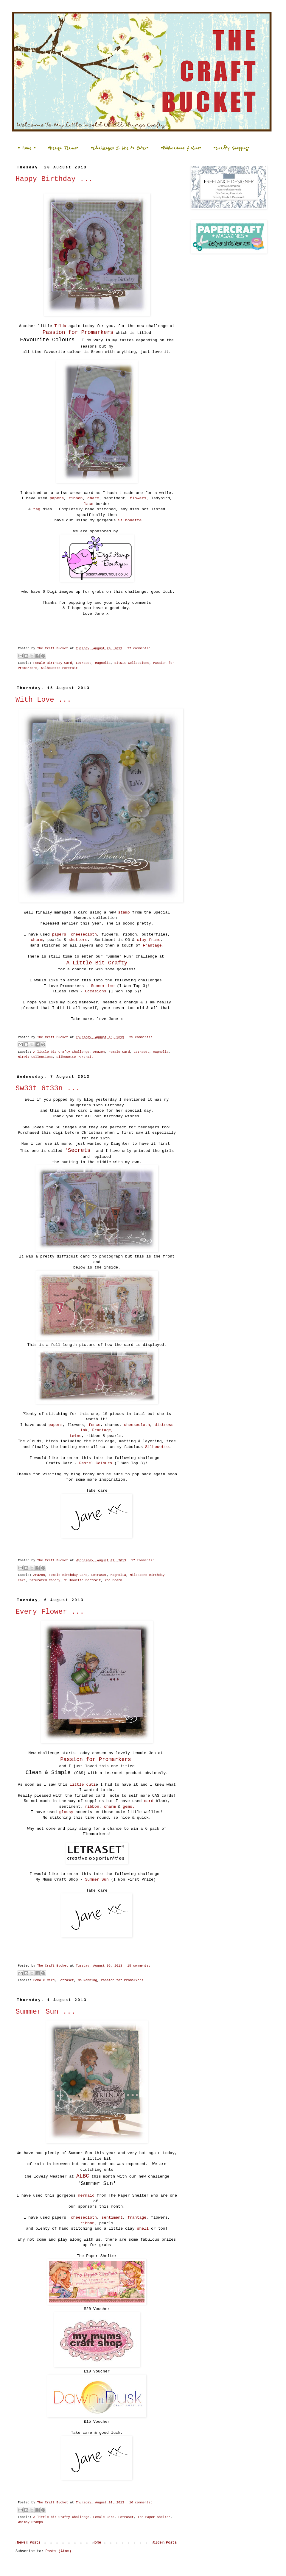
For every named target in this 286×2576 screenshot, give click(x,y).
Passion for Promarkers (122, 1980)
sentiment (112, 2217)
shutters (78, 940)
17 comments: (142, 1560)
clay (142, 940)
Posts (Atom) (58, 2551)
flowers (138, 498)
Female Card (119, 1052)
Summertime (102, 986)
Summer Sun (96, 1879)
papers (55, 498)
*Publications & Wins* (181, 148)
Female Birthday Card (52, 663)
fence (94, 1425)
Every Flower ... (49, 1612)
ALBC (82, 2176)
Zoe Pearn (113, 1580)
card (148, 1801)
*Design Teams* (63, 148)
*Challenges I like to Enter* (119, 148)
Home (97, 2543)
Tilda (60, 326)
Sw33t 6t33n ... (47, 1088)
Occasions (95, 991)
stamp (124, 912)
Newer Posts (29, 2543)
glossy (66, 1812)
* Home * (26, 148)
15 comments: (138, 1965)
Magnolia (103, 663)
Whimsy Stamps (30, 2522)
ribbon (76, 498)
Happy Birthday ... (54, 179)
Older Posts (165, 2543)
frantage (135, 2217)
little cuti (83, 1784)
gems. (127, 1806)
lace (88, 504)
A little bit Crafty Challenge (61, 1052)
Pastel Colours (95, 1463)
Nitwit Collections (131, 663)
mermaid (86, 2195)
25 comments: (141, 1037)
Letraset (83, 663)
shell (143, 2228)
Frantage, (102, 1430)
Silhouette (130, 520)
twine (76, 1436)
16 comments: (141, 2502)
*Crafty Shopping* (231, 148)
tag (36, 509)
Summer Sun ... (45, 2012)
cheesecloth (84, 934)
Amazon (99, 1052)
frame (155, 940)
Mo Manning (87, 1980)
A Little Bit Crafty (96, 963)
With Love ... (43, 700)
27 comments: (138, 648)
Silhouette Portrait (59, 668)
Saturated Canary (44, 1580)
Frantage (152, 945)
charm (93, 498)
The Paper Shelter (154, 2517)
